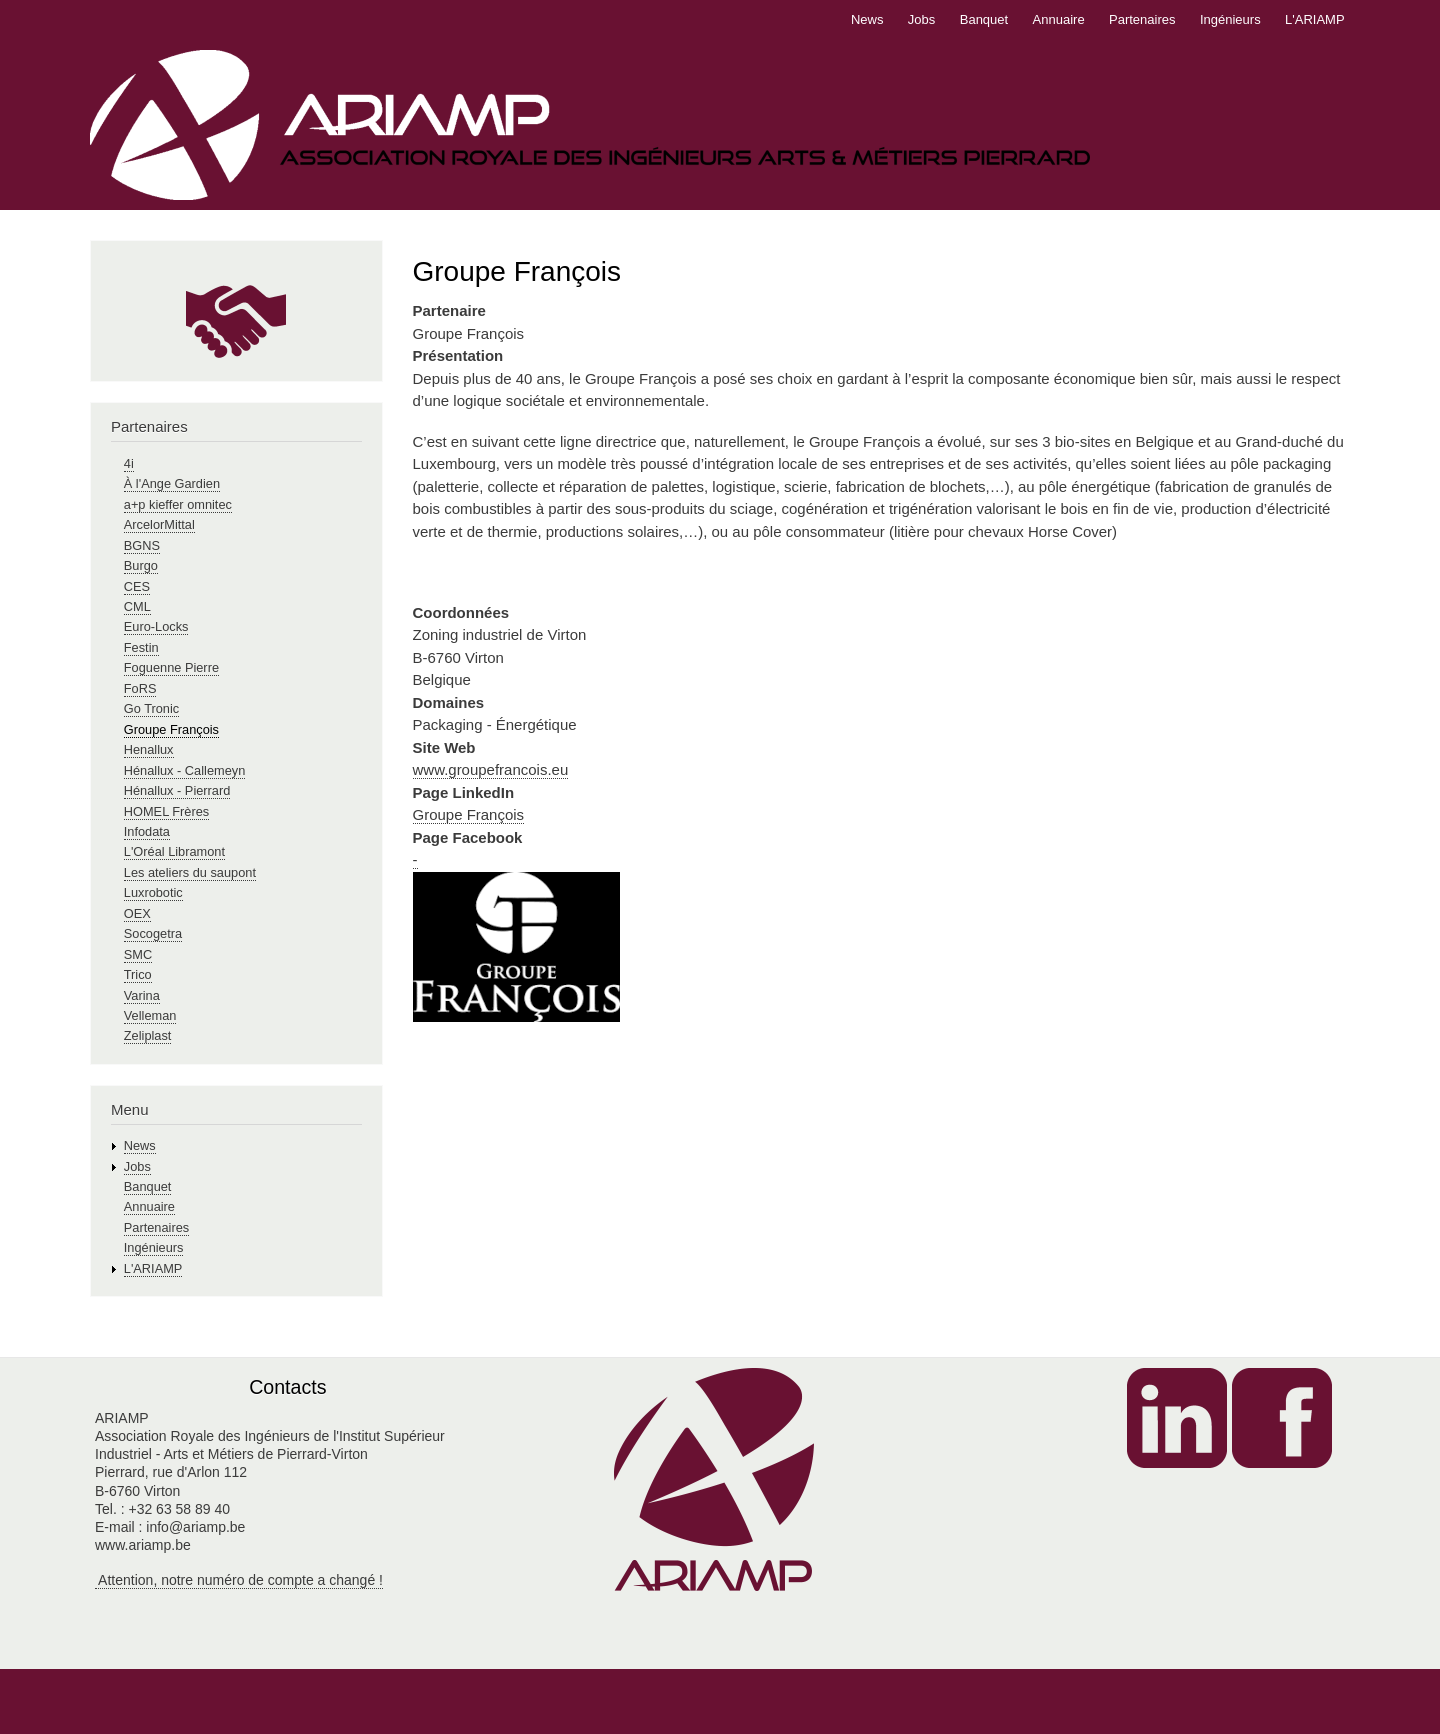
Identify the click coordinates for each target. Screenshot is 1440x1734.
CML (137, 606)
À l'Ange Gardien (172, 483)
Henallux (149, 749)
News (867, 19)
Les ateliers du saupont (190, 872)
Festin (141, 647)
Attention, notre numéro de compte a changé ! (239, 1580)
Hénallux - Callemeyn (184, 770)
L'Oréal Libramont (174, 851)
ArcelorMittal (159, 524)
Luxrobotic (153, 892)
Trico (138, 974)
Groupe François (469, 814)
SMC (138, 954)
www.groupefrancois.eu (491, 769)
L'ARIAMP (1315, 19)
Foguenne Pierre (171, 667)
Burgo (141, 565)
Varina (142, 995)
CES (137, 586)
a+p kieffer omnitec (178, 504)
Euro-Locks (156, 626)
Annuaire (1059, 19)
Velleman (150, 1015)
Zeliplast (148, 1035)
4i (129, 463)
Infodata (147, 831)
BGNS (142, 545)
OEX (137, 913)
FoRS (140, 688)
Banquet (984, 19)
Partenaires (1142, 19)
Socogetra (153, 933)
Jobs (921, 19)
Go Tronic (151, 708)
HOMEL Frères (166, 811)
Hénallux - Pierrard (177, 790)
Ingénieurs (1230, 19)
